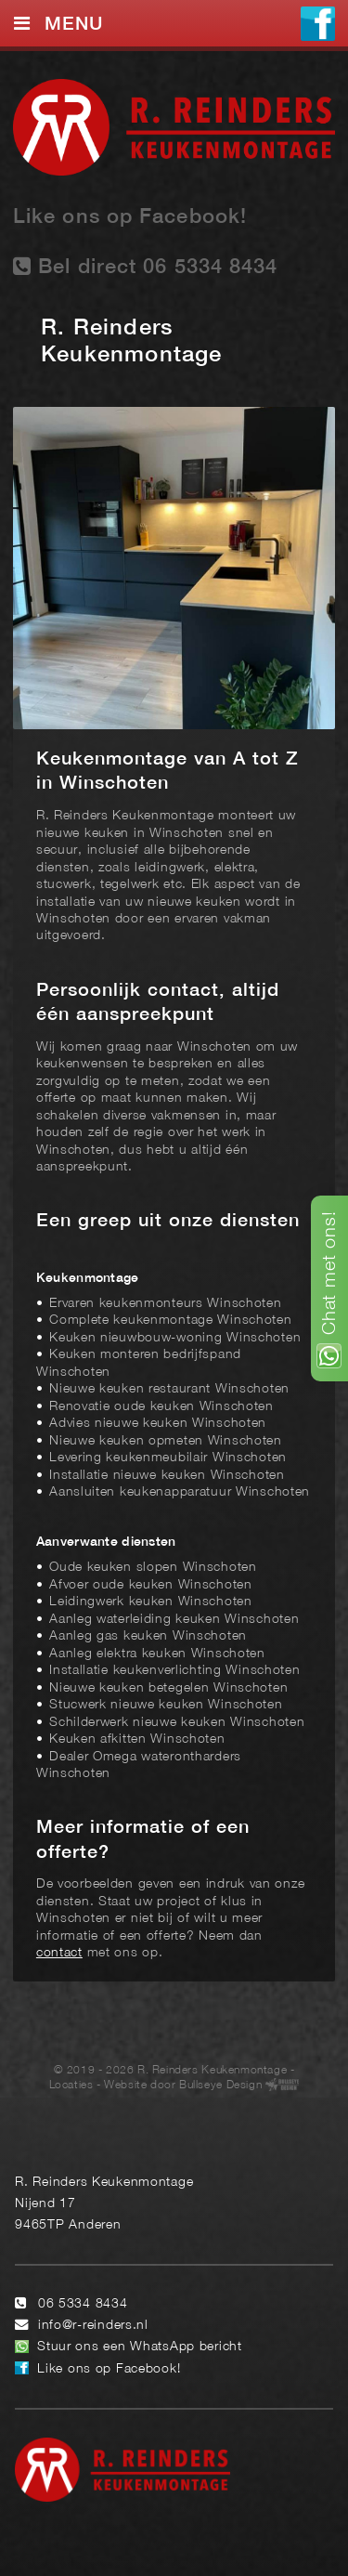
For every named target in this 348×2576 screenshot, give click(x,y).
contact (59, 1953)
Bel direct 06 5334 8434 (145, 266)
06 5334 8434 (83, 2304)
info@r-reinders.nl (93, 2326)
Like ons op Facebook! (130, 217)
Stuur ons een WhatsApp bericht (139, 2347)
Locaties (71, 2085)
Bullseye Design (220, 2085)
